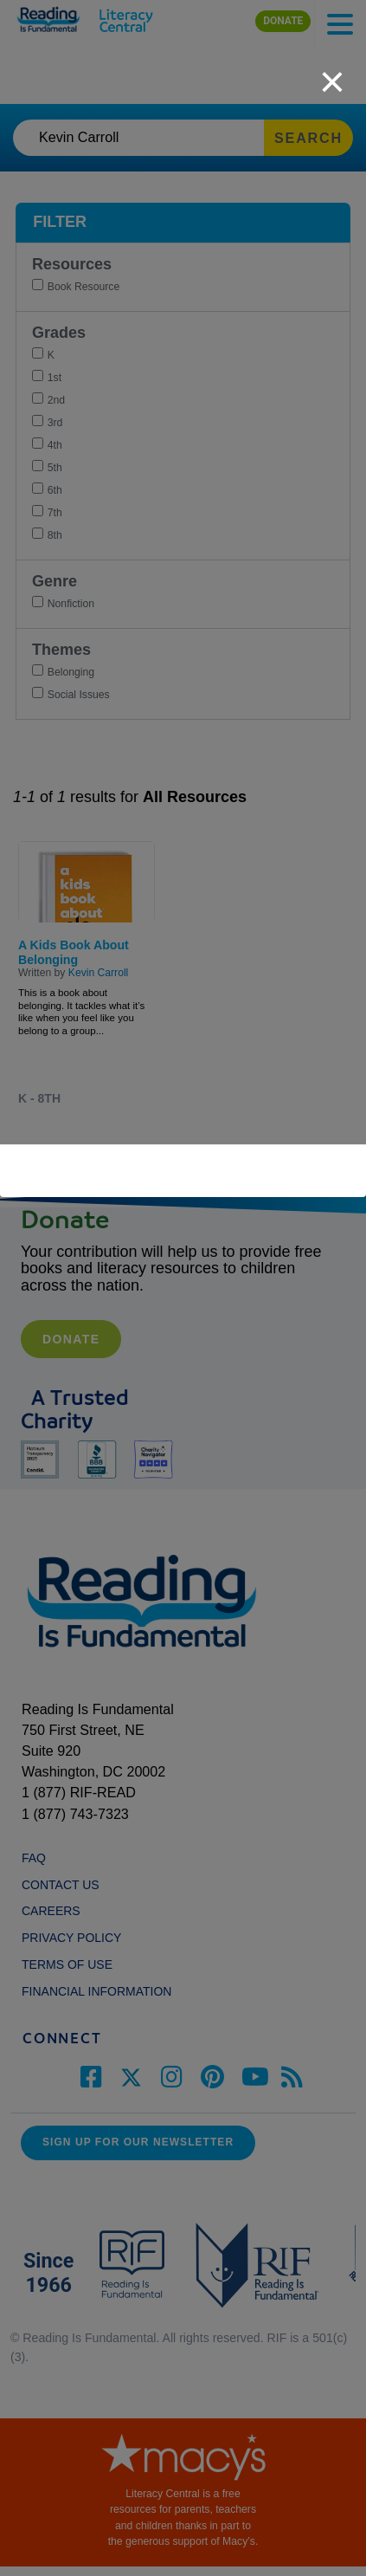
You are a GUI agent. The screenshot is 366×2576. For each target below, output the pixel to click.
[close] (332, 73)
